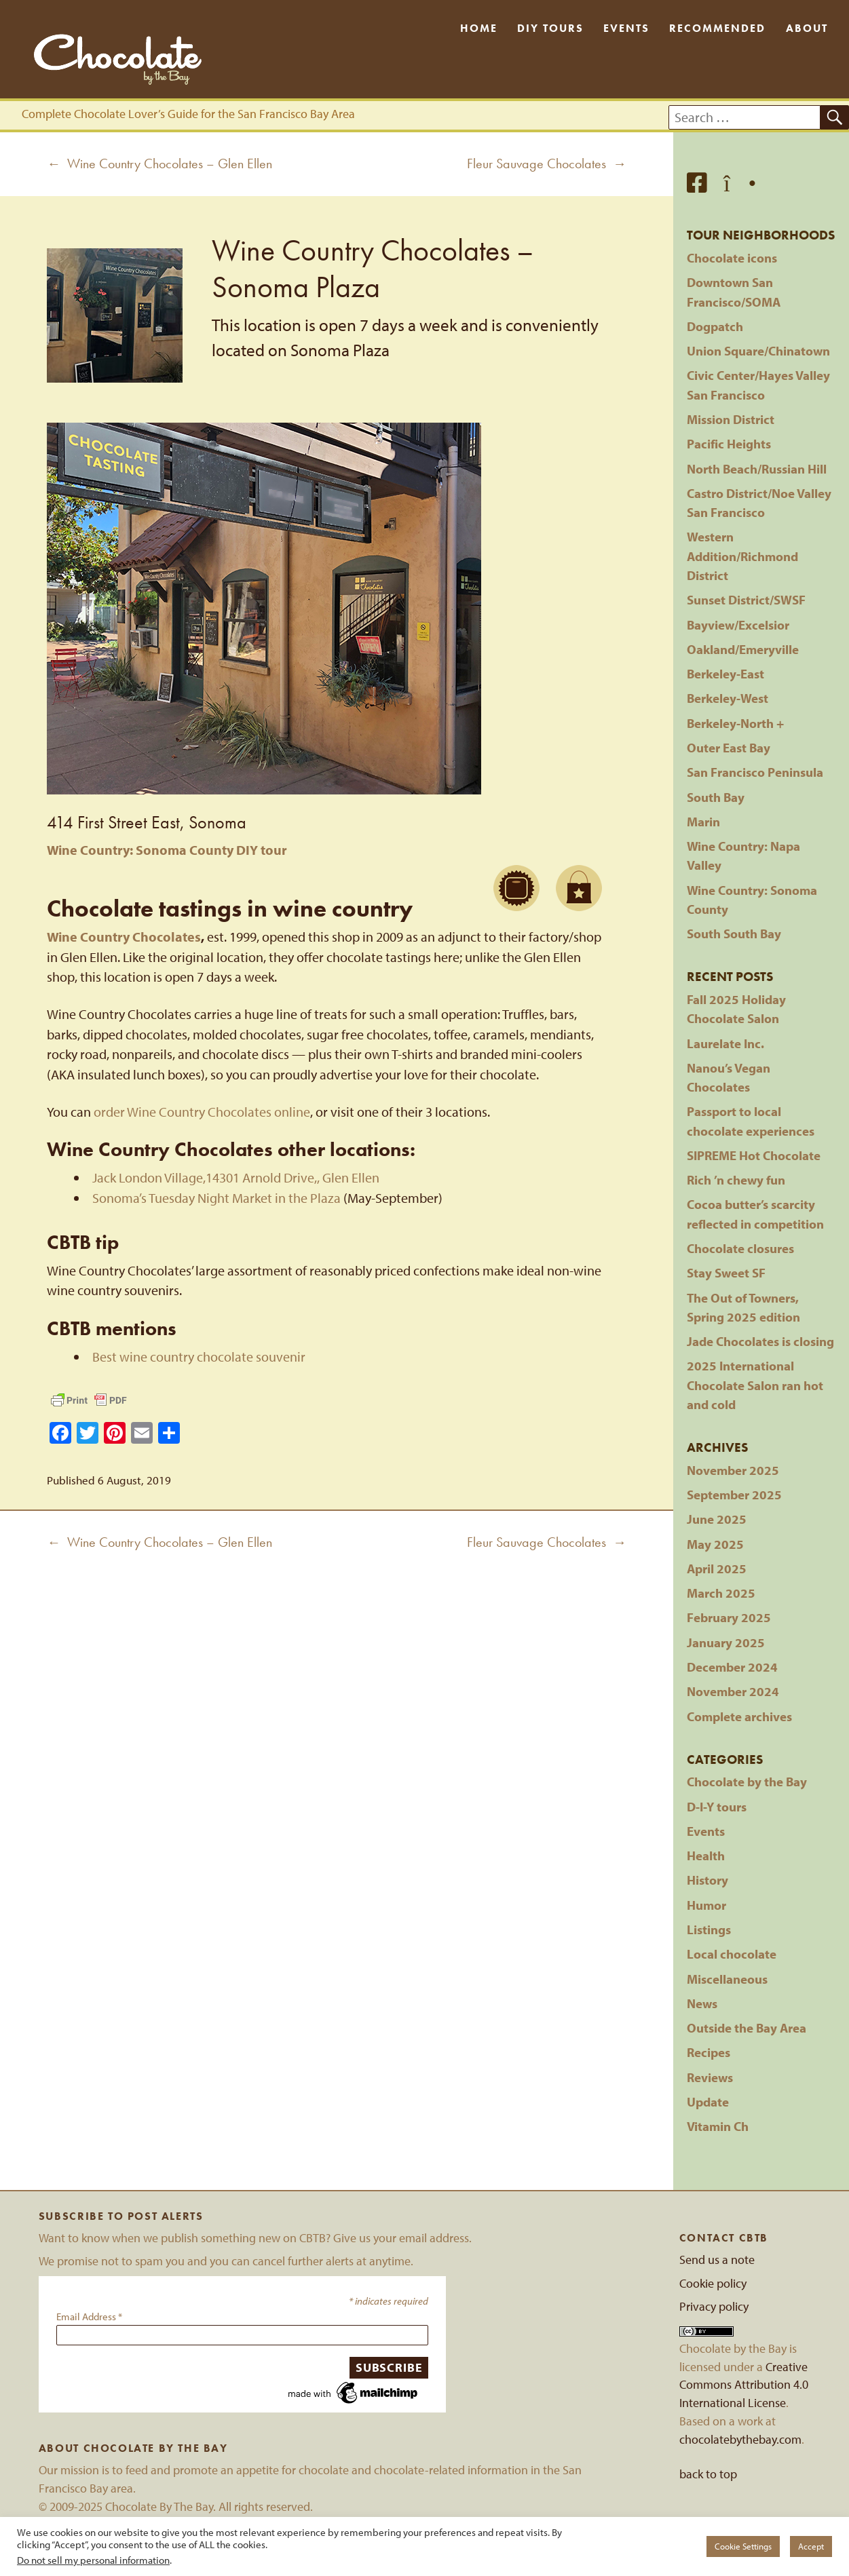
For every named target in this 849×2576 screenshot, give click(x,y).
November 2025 (733, 1470)
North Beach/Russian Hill (757, 469)
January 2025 (726, 1642)
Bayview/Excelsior (738, 625)
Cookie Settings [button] (743, 2546)
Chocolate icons (732, 258)
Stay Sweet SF (726, 1273)
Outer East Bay (728, 747)
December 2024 (732, 1667)
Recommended (717, 28)
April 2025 (717, 1568)
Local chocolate (731, 1954)
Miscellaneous (727, 1979)
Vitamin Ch (718, 2126)
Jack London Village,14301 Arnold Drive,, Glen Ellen (235, 1177)
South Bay (715, 797)
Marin (703, 821)
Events (626, 28)
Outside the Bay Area (746, 2028)
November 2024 (733, 1691)
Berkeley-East (725, 674)
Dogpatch (715, 326)
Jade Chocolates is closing (760, 1341)
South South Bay (734, 933)
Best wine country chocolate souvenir (198, 1356)
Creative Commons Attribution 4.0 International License (743, 2385)
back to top (708, 2474)
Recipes (708, 2052)
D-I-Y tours (717, 1807)
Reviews (710, 2077)
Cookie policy (713, 2283)
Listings (709, 1929)
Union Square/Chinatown (758, 351)
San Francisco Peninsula (755, 772)
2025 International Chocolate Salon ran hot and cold (755, 1385)
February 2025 (729, 1617)
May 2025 (715, 1544)
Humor (706, 1905)
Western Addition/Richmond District (742, 555)
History (707, 1880)
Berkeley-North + (735, 723)
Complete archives (739, 1716)
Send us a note (717, 2259)
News (702, 2003)
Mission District (730, 419)
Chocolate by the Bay (747, 1781)
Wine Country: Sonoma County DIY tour (167, 849)
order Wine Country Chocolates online (202, 1111)
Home (478, 28)
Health (706, 1855)
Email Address (89, 2316)
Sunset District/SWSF (746, 600)
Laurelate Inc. (725, 1043)
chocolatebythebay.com (740, 2439)
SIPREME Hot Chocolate (753, 1155)
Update (708, 2102)
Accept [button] (811, 2546)
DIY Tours (550, 28)
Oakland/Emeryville (743, 649)
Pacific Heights (729, 444)
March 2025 (721, 1593)
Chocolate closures (740, 1248)
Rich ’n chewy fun (736, 1180)
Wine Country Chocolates (124, 936)
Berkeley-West (727, 698)
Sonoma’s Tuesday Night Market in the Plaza (216, 1197)
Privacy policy (714, 2306)
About (807, 28)
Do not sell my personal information (93, 2560)
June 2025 (717, 1519)
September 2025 (734, 1494)
